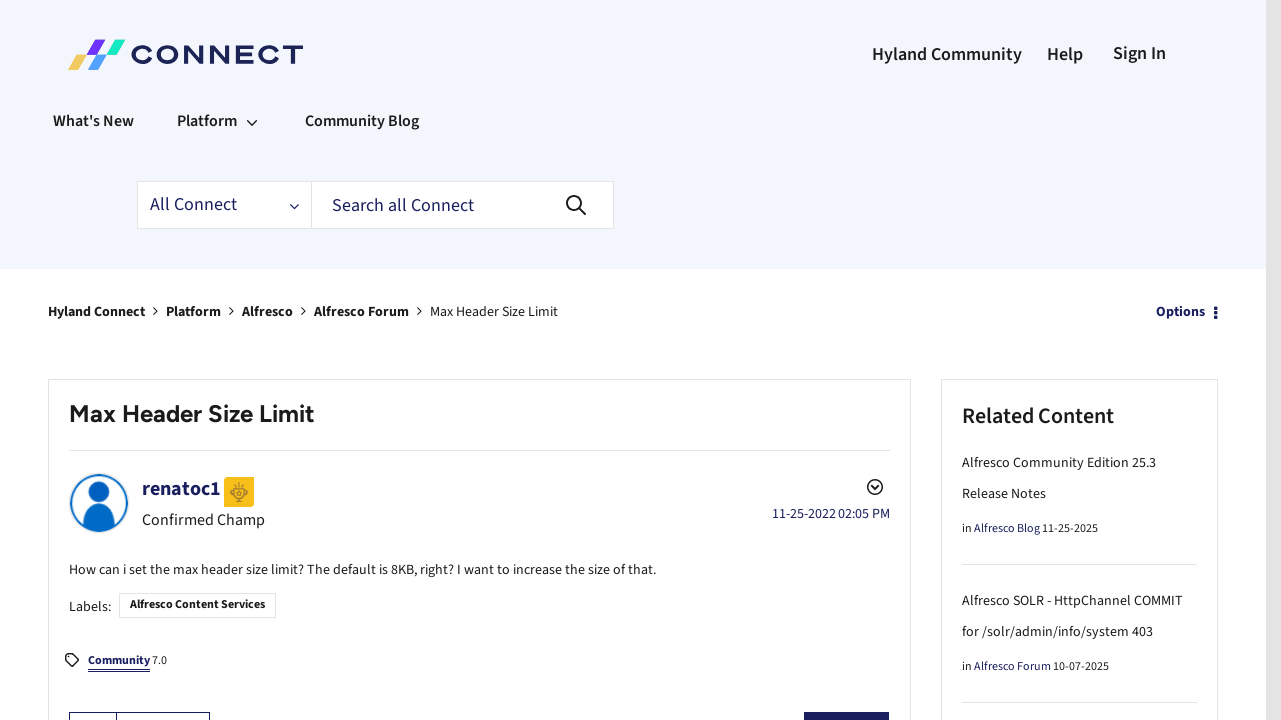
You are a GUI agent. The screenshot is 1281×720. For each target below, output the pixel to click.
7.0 (122, 657)
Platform (205, 311)
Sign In (1136, 53)
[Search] (477, 205)
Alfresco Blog (1009, 529)
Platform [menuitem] (218, 120)
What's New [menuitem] (97, 120)
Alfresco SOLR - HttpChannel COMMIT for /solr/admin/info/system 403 (1074, 632)
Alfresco (285, 311)
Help (1056, 55)
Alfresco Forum (387, 311)
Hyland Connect (101, 311)
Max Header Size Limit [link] (533, 311)
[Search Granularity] (228, 205)
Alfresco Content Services (208, 601)
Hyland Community (930, 55)
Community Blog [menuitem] (384, 120)
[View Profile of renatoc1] (184, 488)
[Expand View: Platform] (266, 121)
